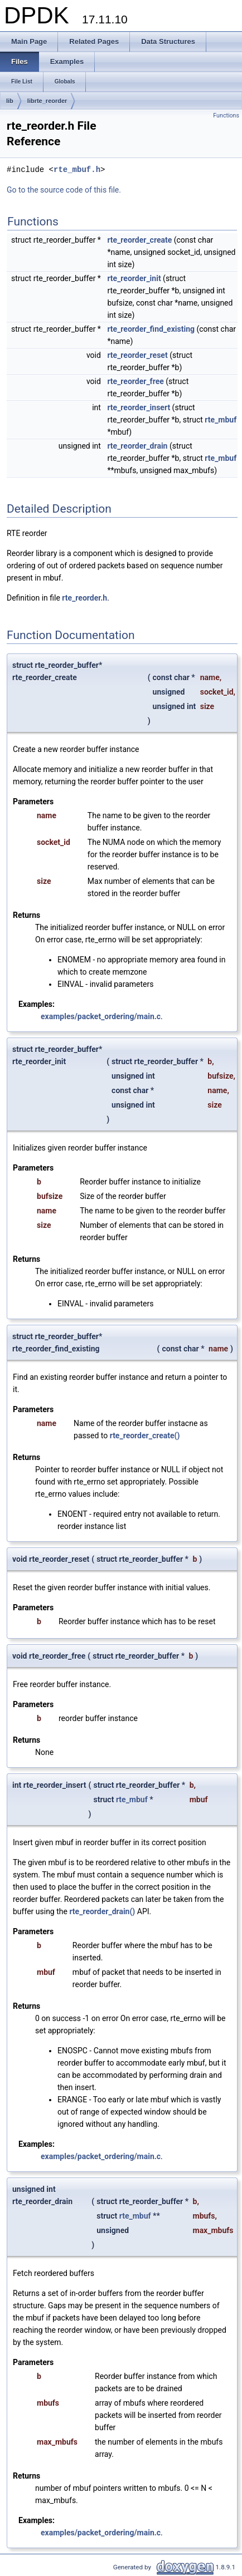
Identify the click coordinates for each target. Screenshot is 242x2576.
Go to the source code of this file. (64, 189)
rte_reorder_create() (145, 1435)
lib (9, 100)
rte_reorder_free (135, 381)
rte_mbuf (220, 419)
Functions (226, 115)
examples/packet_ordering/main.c (101, 1016)
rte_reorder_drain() (102, 1911)
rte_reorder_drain (137, 445)
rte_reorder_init (134, 278)
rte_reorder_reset (137, 355)
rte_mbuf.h (77, 169)
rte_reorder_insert (138, 407)
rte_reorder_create (139, 239)
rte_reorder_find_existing (151, 329)
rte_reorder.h (84, 597)
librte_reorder (47, 100)
